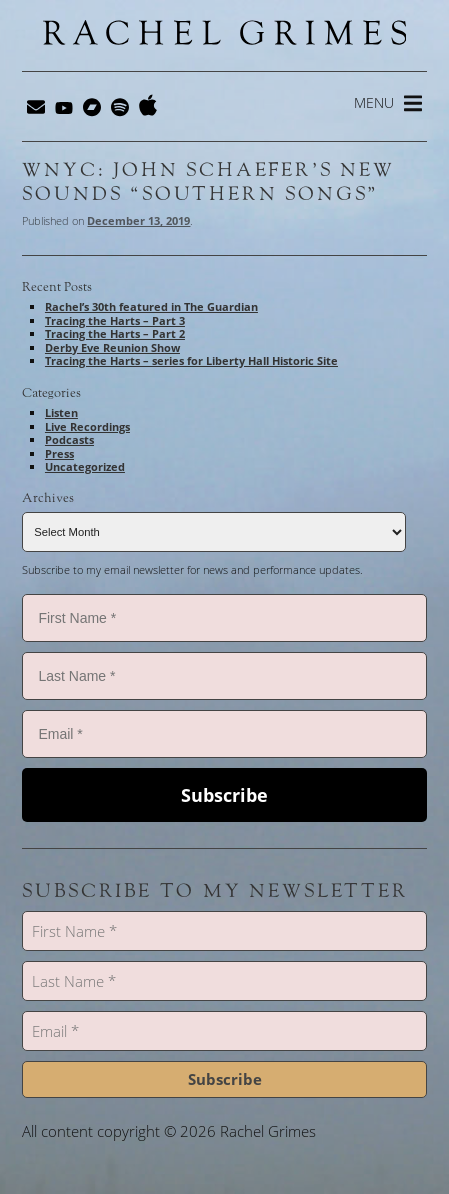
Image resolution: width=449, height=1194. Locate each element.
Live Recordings (87, 426)
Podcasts (69, 439)
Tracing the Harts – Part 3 (115, 320)
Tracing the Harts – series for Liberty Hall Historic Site (191, 360)
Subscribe (224, 795)
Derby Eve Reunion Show (112, 347)
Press (59, 453)
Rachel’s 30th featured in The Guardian (151, 306)
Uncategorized (85, 466)
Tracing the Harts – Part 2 (115, 333)
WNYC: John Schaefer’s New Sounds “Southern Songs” (208, 182)
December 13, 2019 (138, 220)
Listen (61, 412)
